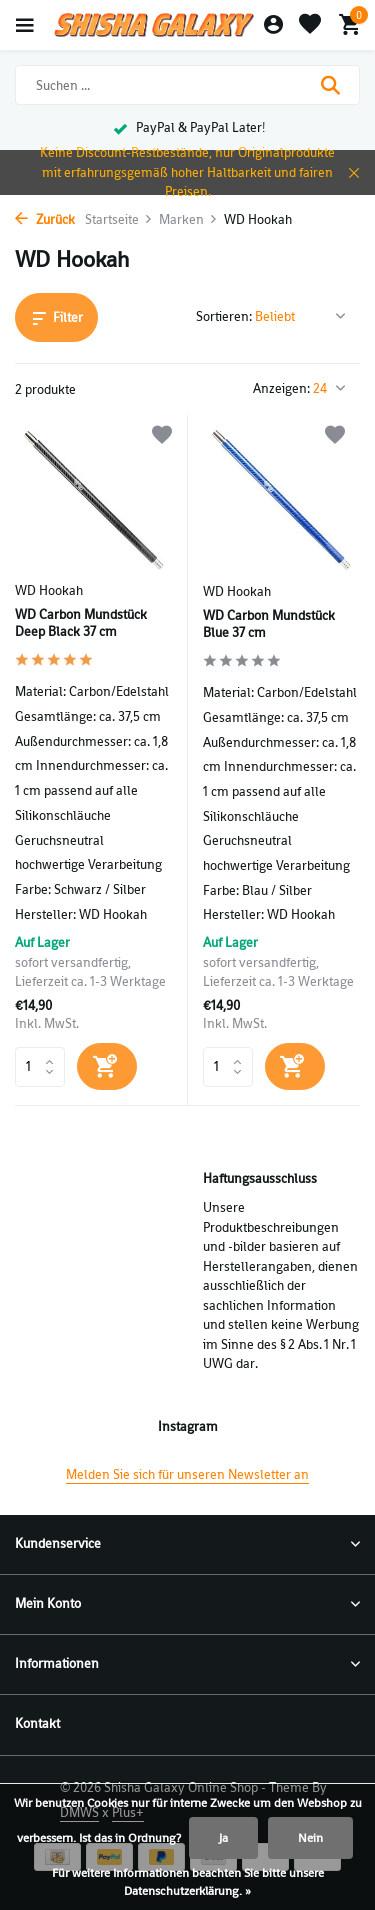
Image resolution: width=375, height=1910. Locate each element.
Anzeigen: (281, 388)
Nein (310, 1838)
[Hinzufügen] (107, 1066)
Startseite (119, 219)
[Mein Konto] (273, 25)
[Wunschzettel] (310, 25)
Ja (223, 1838)
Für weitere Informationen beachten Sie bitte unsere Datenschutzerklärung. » (188, 1882)
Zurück (45, 219)
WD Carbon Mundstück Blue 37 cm (269, 624)
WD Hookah (49, 590)
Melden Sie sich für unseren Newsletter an (187, 1474)
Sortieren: (224, 316)
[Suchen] (187, 85)
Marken (188, 219)
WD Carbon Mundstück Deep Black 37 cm (81, 623)
